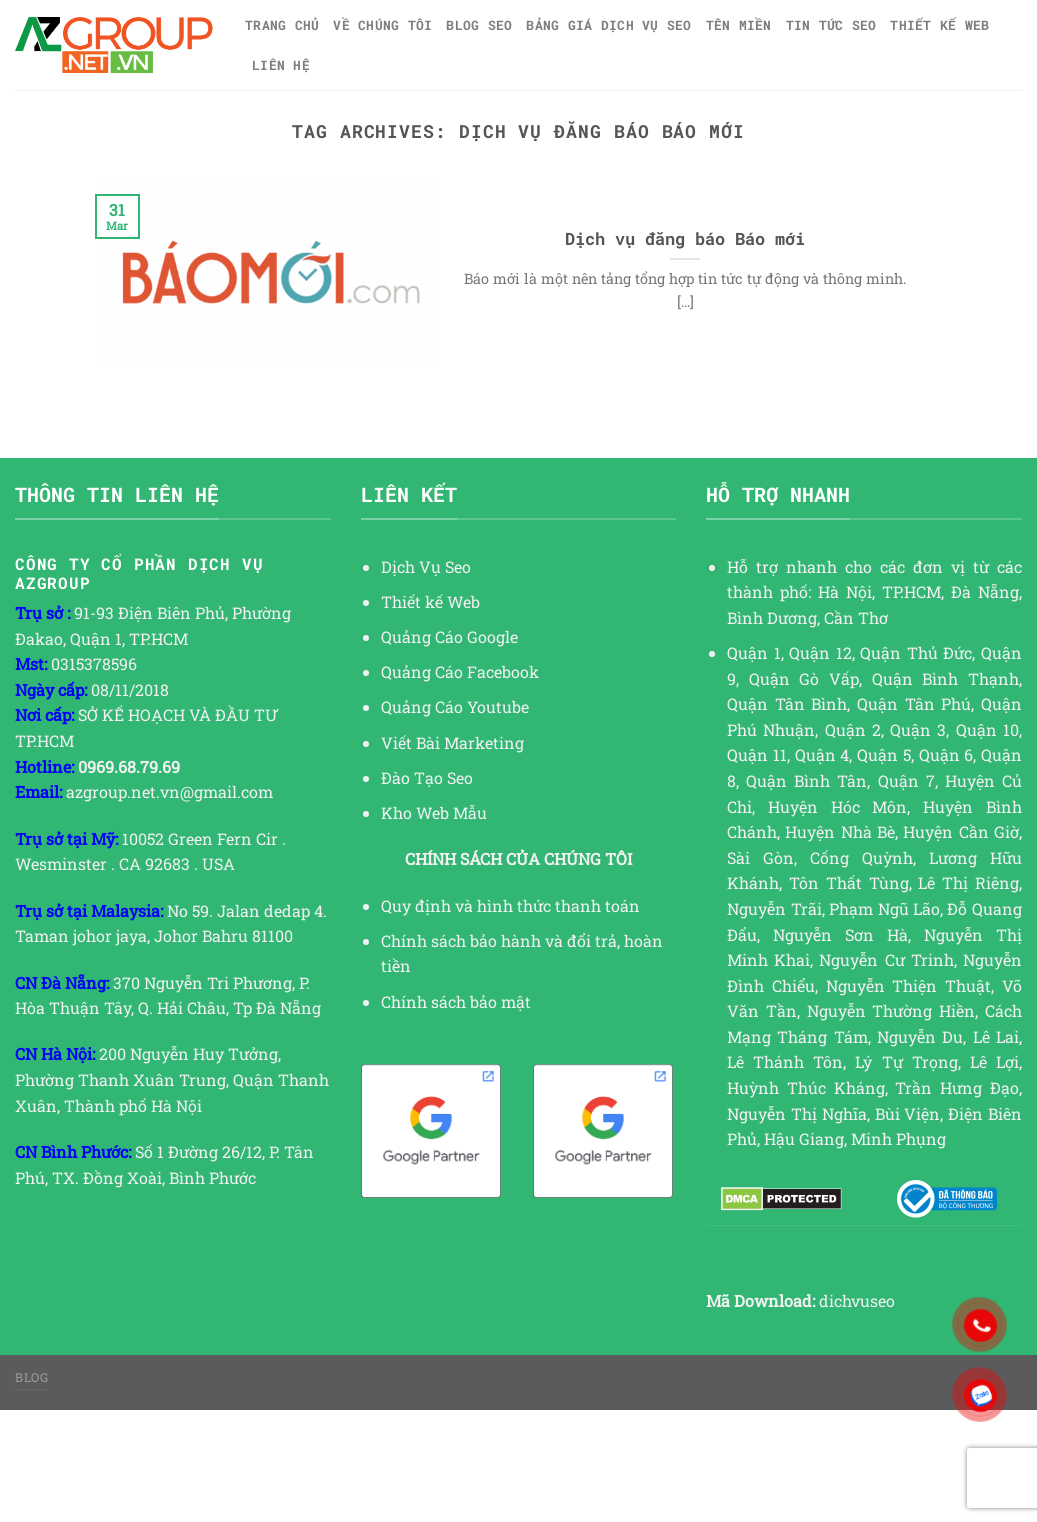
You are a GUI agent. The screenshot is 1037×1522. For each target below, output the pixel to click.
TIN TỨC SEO (831, 25)
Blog (31, 1377)
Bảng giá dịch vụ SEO (608, 25)
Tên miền (739, 25)
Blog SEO (479, 25)
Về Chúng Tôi (382, 25)
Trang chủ (282, 25)
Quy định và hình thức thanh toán (510, 905)
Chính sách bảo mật (456, 1001)
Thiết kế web (939, 25)
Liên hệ (281, 65)
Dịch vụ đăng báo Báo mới (685, 238)
